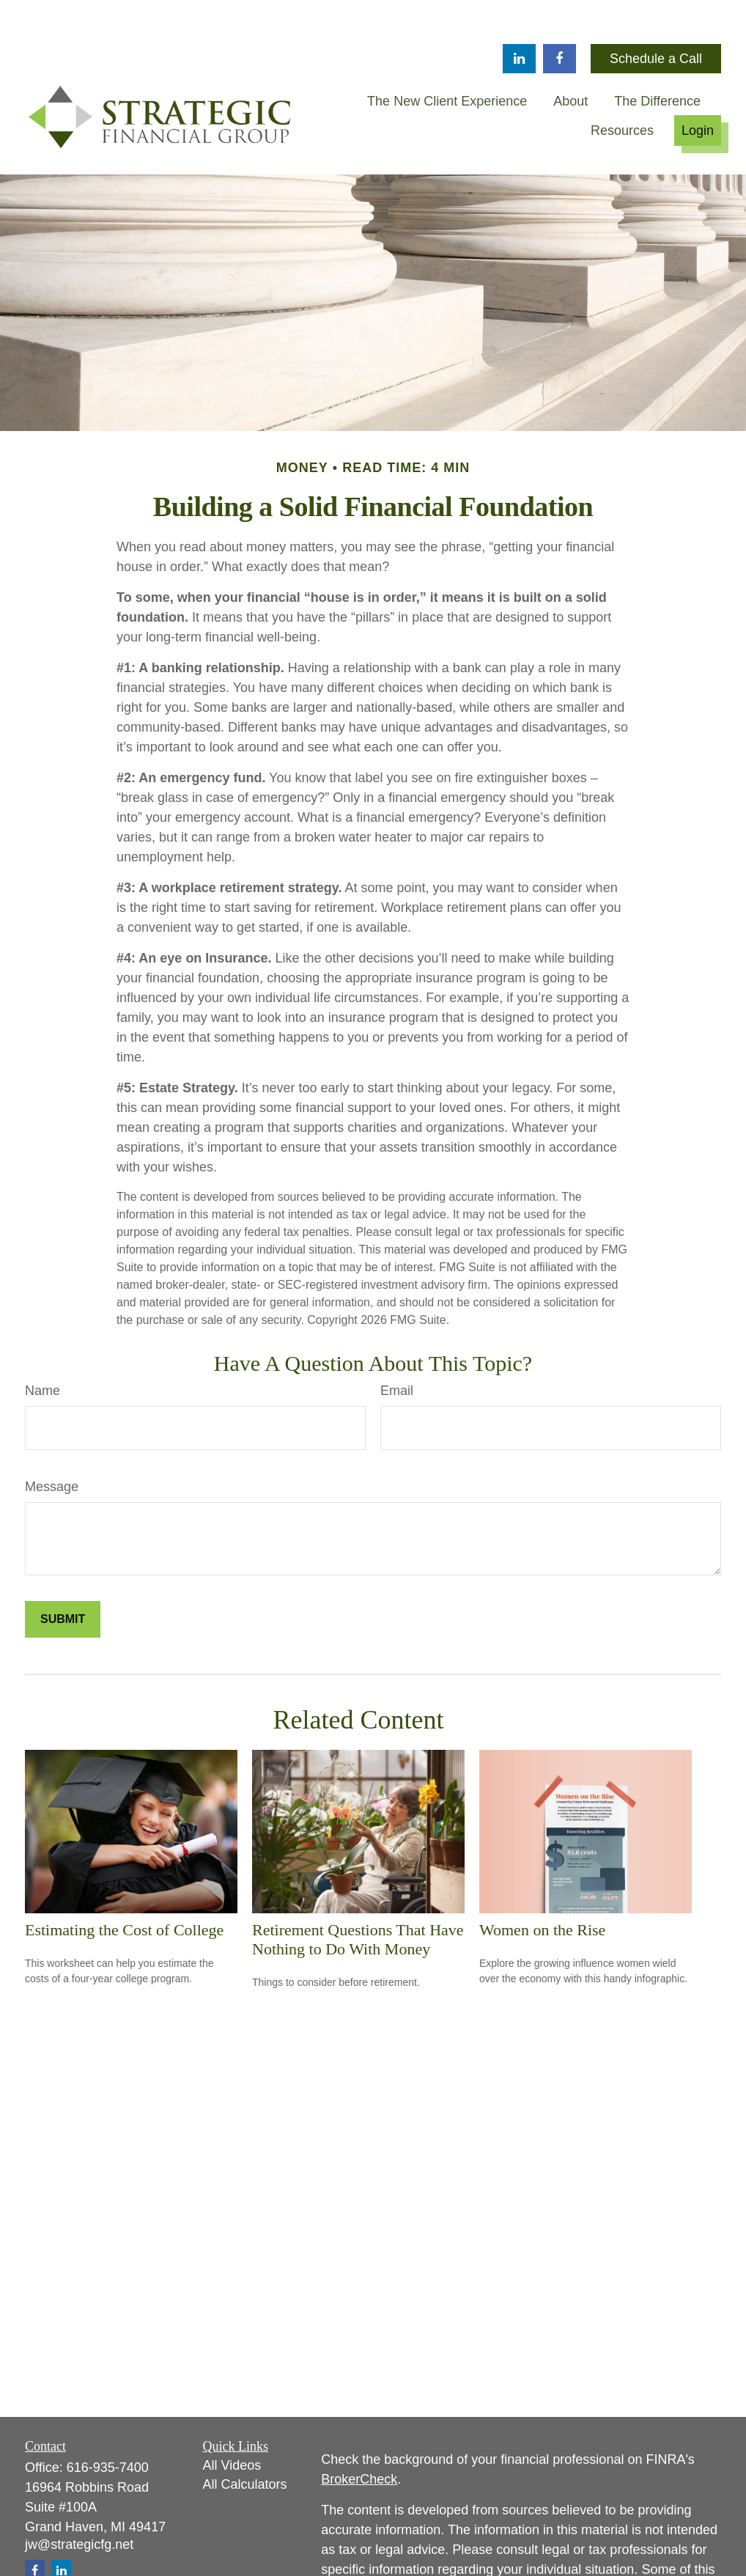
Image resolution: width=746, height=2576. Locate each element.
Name (42, 1346)
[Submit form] (62, 1575)
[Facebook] (559, 14)
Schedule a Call (656, 14)
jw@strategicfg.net (79, 2500)
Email (396, 1346)
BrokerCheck (359, 2435)
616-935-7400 (108, 2423)
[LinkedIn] (519, 14)
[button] (447, 57)
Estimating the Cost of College (124, 1886)
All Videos (232, 2421)
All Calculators (245, 2440)
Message (51, 1442)
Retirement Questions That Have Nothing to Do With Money (358, 1895)
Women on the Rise (542, 1886)
